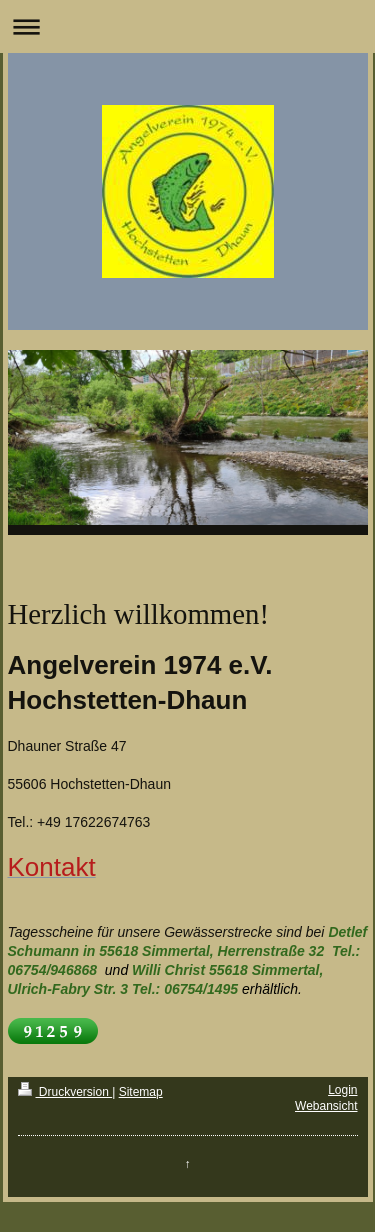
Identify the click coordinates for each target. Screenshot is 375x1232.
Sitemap (141, 1092)
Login (342, 1090)
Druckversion (65, 1092)
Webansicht (326, 1106)
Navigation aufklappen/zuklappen (187, 26)
